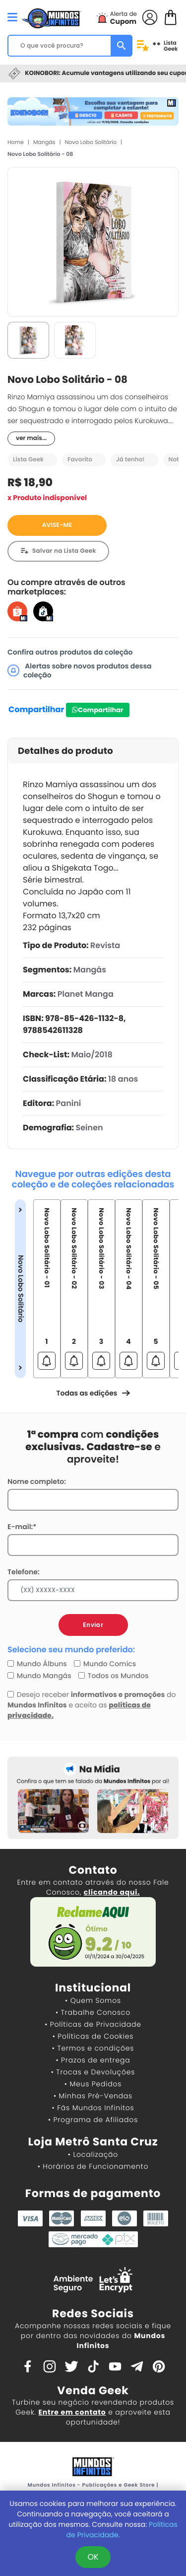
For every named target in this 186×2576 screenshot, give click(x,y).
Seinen (89, 1127)
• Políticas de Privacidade (93, 2024)
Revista (105, 945)
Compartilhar (36, 709)
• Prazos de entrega (93, 2060)
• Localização (93, 2154)
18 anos (123, 1079)
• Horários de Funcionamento (93, 2166)
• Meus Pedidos (93, 2084)
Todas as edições (92, 1393)
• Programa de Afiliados (93, 2120)
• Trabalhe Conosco (93, 2012)
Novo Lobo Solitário (91, 142)
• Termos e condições (93, 2048)
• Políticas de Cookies (93, 2036)
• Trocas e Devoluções (93, 2072)
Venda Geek (92, 2390)
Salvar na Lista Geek (64, 551)
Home (15, 142)
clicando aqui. (112, 1892)
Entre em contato (72, 2412)
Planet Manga (86, 994)
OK (92, 2557)
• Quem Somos (93, 2000)
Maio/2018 (91, 1054)
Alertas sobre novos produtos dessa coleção (79, 670)
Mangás (44, 142)
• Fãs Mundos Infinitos (93, 2108)
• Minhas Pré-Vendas (93, 2096)
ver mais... (31, 438)
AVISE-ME (57, 525)
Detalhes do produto (65, 751)
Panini (68, 1103)
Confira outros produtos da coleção (70, 652)
